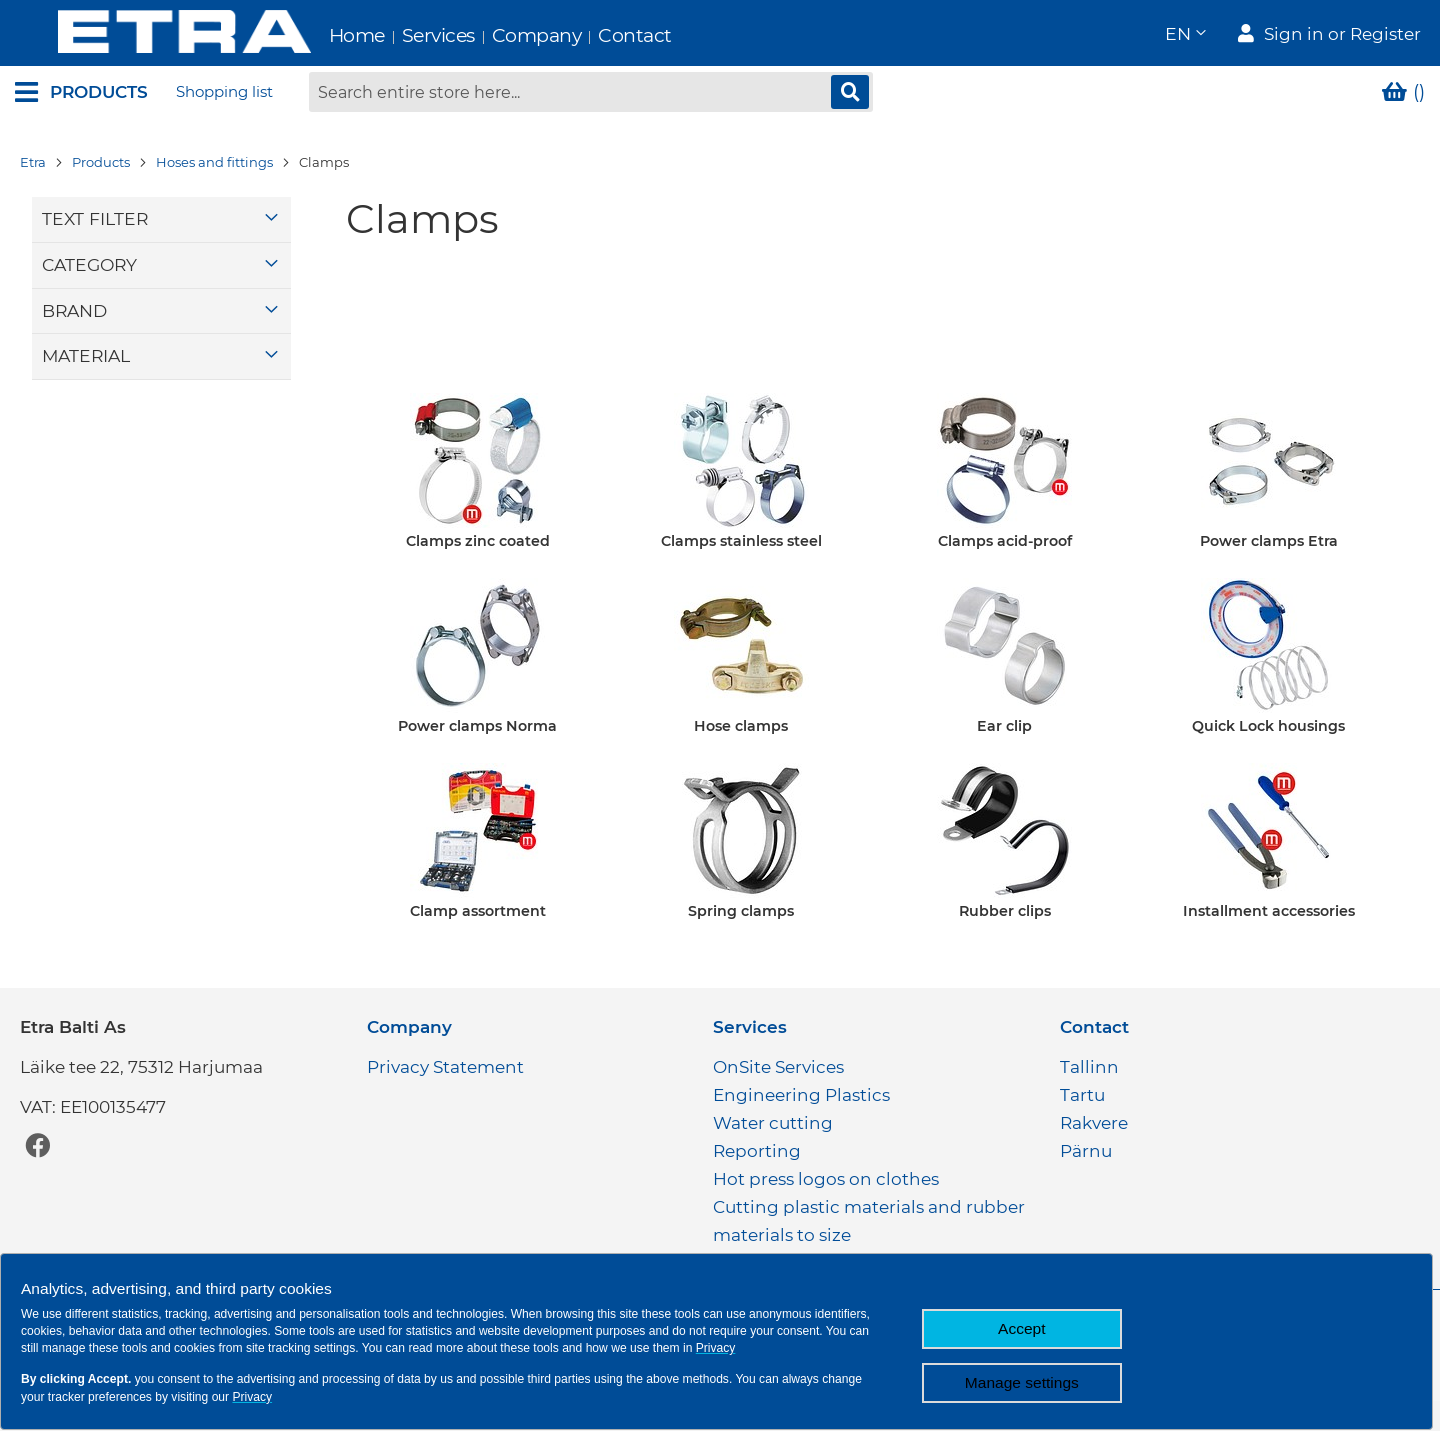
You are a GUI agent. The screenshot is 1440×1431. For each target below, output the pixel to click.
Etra (33, 165)
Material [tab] (86, 358)
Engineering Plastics (801, 1095)
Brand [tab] (74, 312)
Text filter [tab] (95, 221)
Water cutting (773, 1123)
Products (101, 165)
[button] (1184, 35)
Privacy (716, 1348)
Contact (593, 35)
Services (395, 35)
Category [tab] (89, 267)
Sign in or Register (1342, 36)
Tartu (1082, 1095)
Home (314, 35)
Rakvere (1094, 1123)
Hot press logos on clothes (826, 1179)
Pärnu (1086, 1151)
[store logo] (141, 34)
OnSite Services (778, 1067)
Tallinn (1089, 1067)
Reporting (757, 1151)
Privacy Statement (445, 1067)
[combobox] (591, 95)
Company (494, 35)
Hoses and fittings (214, 165)
